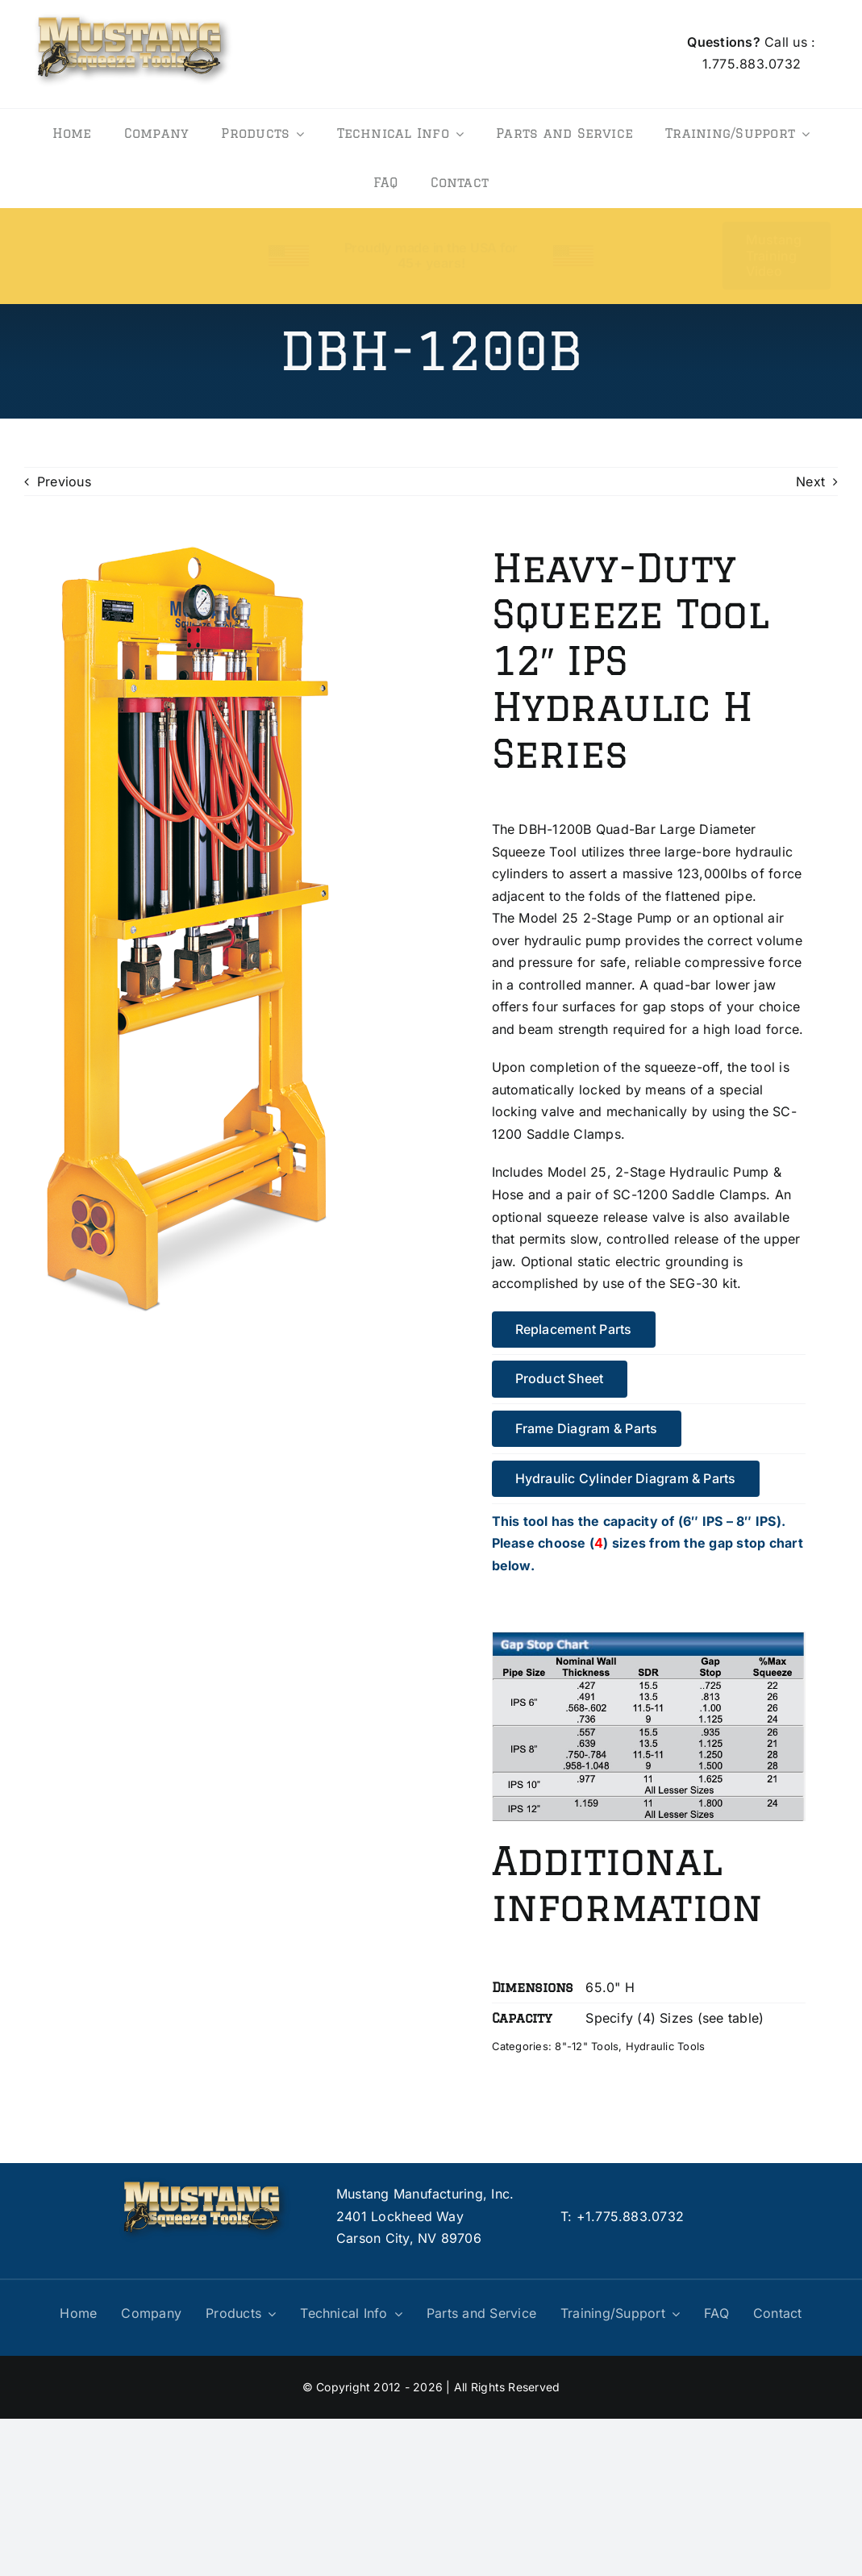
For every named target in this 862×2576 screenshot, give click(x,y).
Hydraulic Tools (666, 2046)
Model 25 (548, 918)
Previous (64, 481)
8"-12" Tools (586, 2046)
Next (810, 481)
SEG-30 (693, 1283)
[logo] (133, 11)
